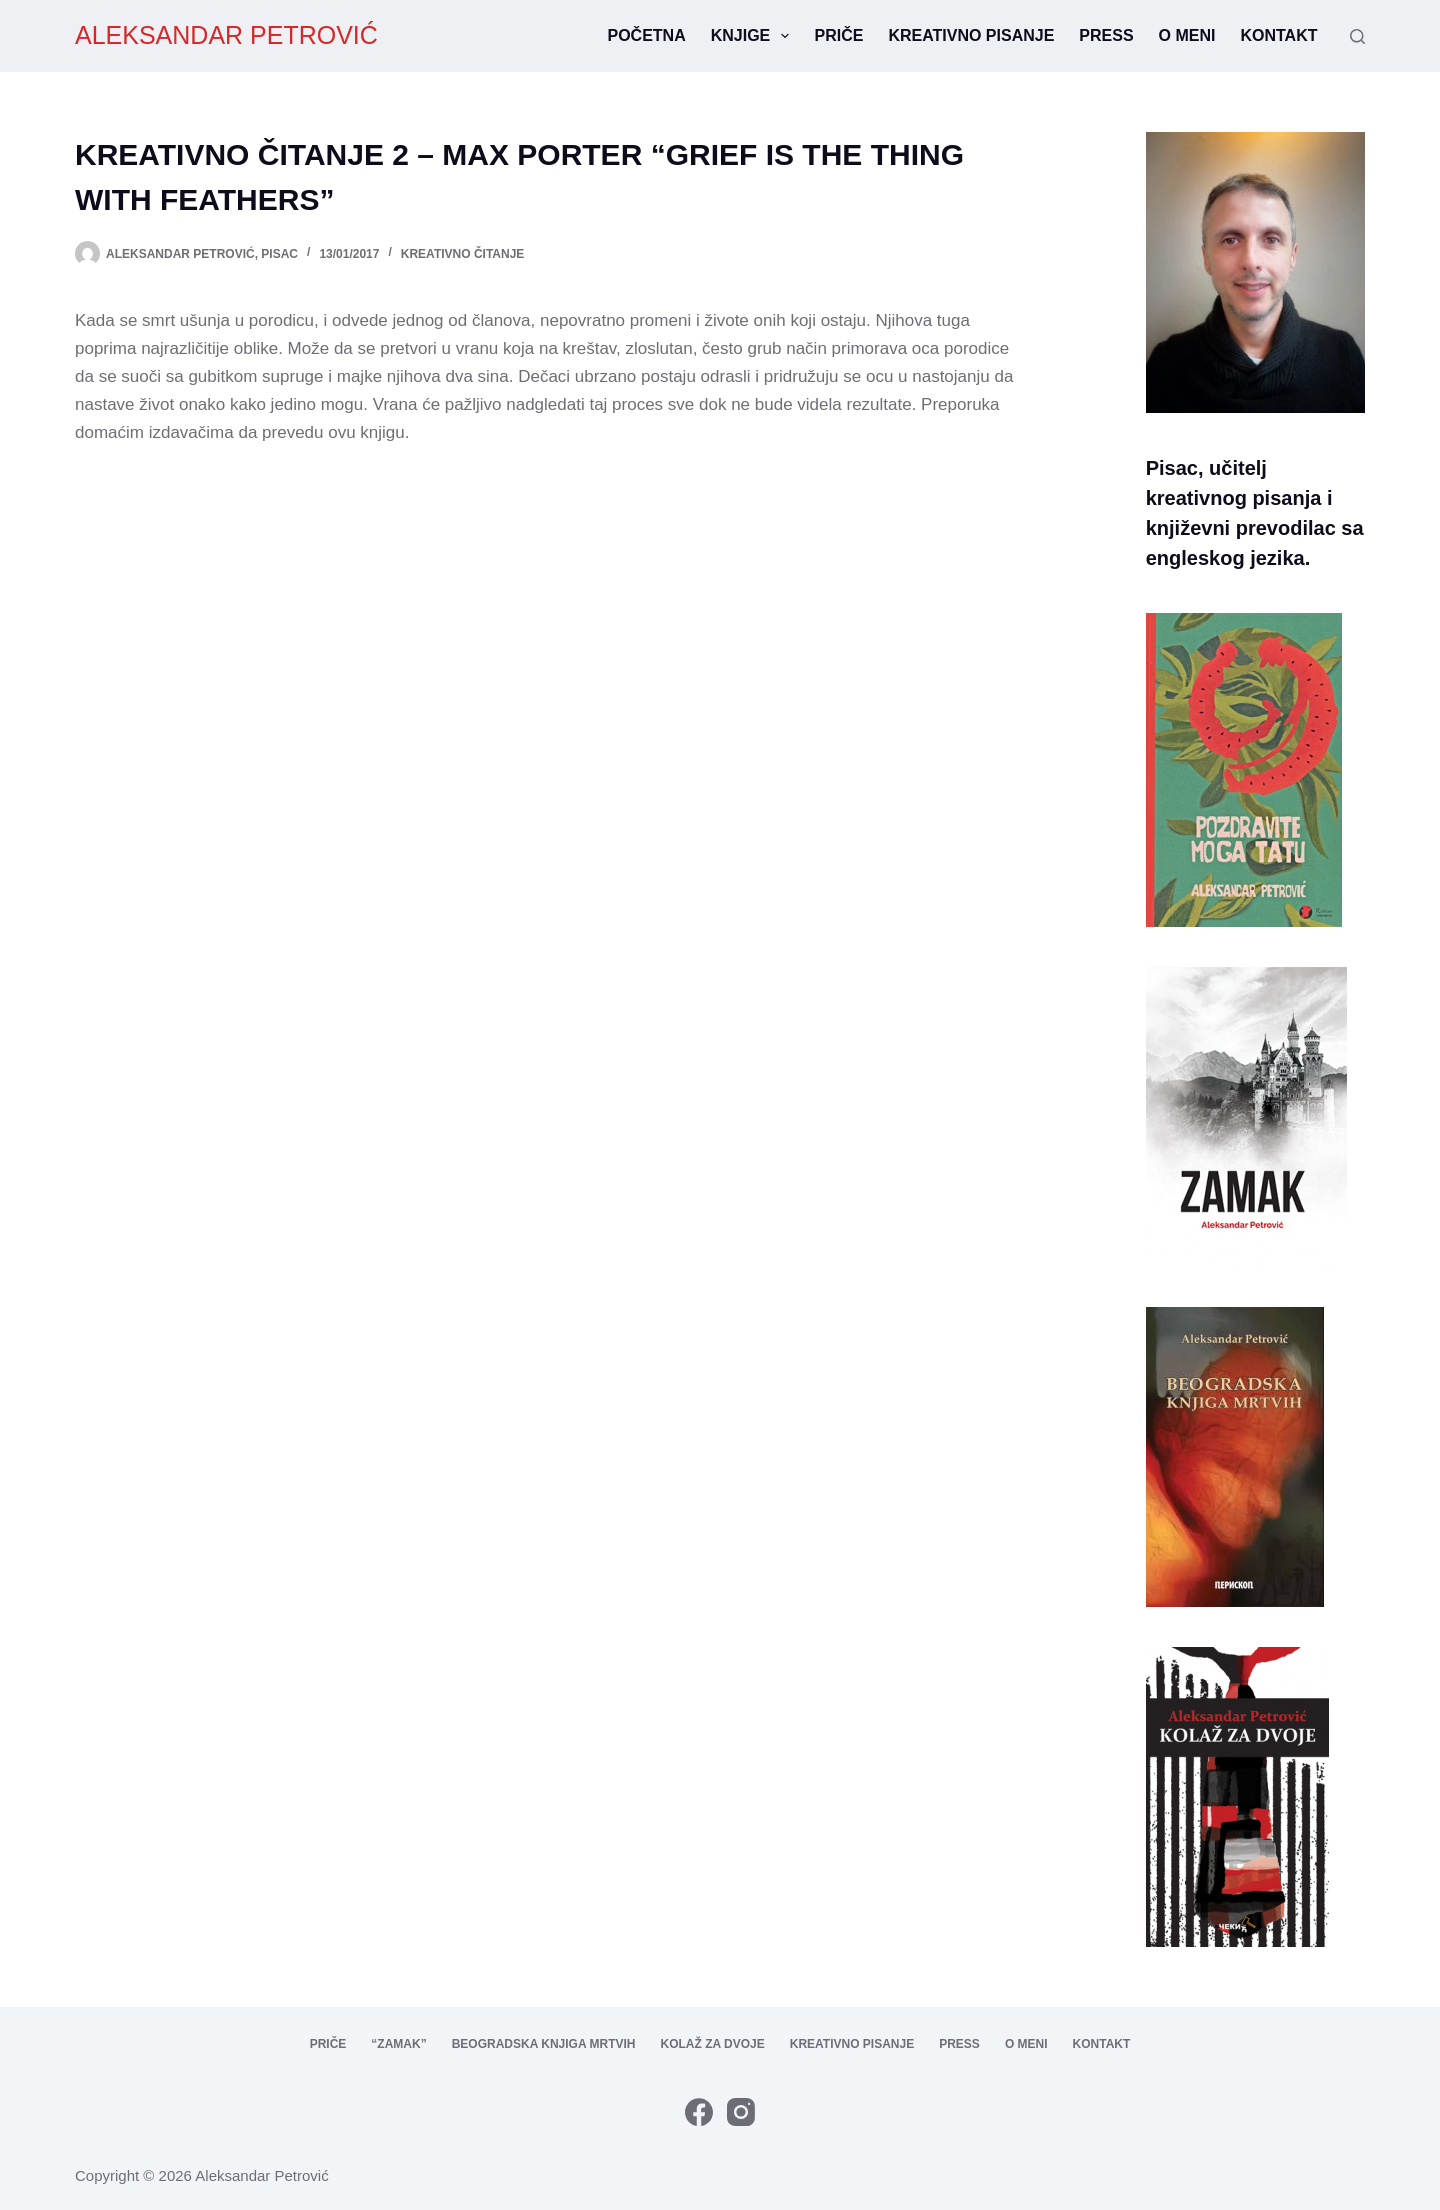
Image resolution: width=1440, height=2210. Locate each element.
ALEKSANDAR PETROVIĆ (226, 35)
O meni (1187, 35)
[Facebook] (699, 2112)
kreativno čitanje (463, 254)
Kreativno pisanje (971, 35)
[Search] (1357, 36)
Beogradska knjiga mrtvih (544, 2044)
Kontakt (1278, 35)
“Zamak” (398, 2044)
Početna (646, 35)
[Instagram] (741, 2112)
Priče (838, 35)
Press (1106, 35)
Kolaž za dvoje (712, 2044)
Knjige (754, 36)
